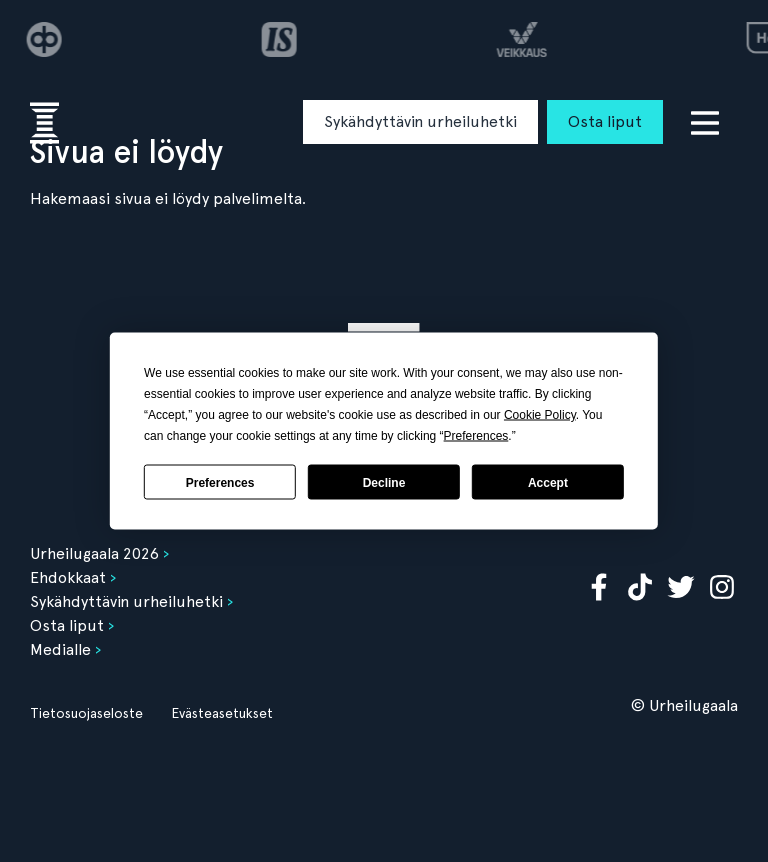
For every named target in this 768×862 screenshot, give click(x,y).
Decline (384, 482)
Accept (548, 482)
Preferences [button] (476, 436)
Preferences (220, 482)
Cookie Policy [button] (540, 415)
